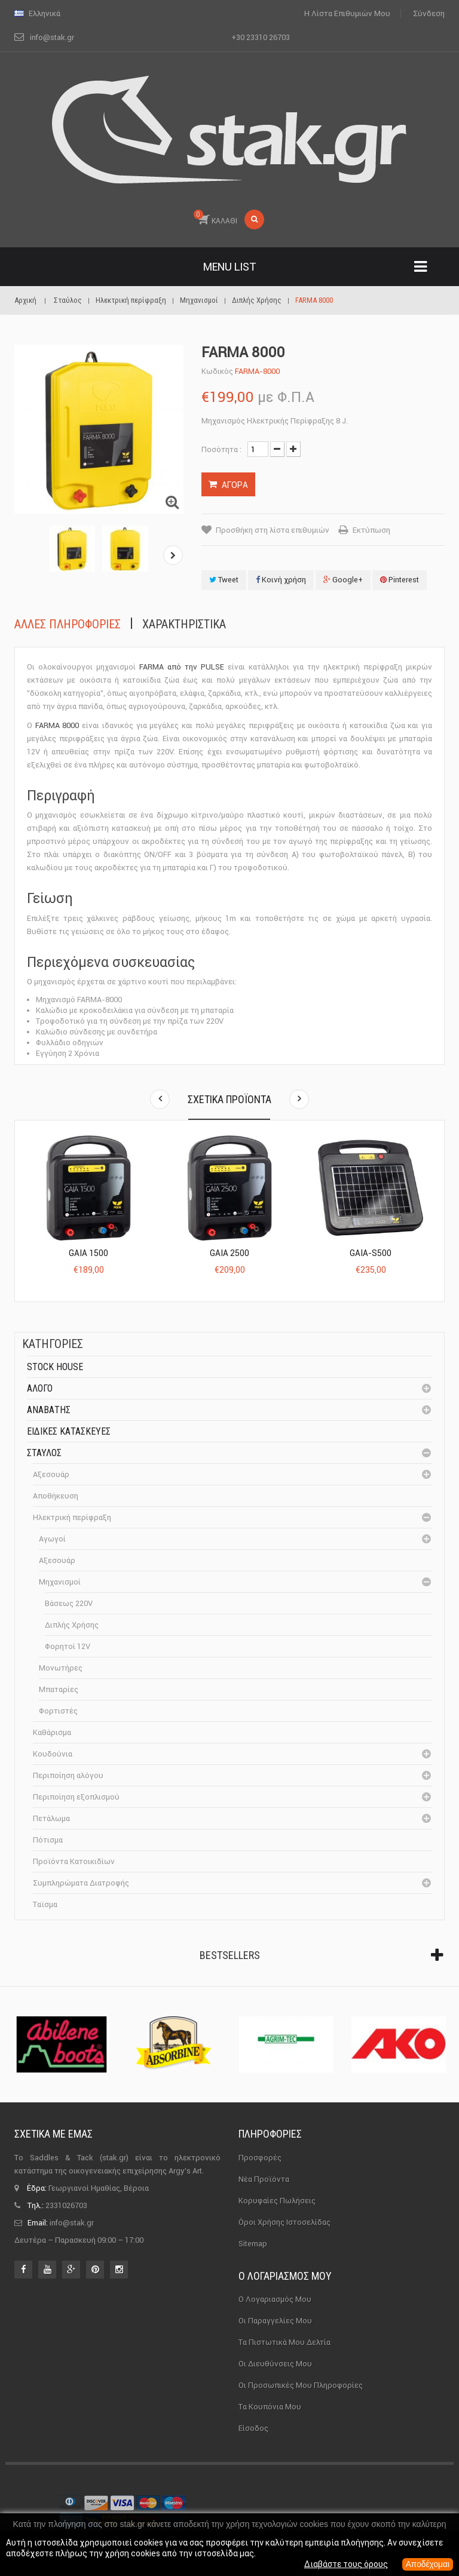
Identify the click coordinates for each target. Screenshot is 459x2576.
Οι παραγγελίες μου (275, 2321)
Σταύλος (44, 1453)
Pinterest (399, 580)
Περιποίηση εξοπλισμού (76, 1797)
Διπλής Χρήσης (72, 1625)
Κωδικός (217, 371)
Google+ (343, 580)
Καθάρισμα (52, 1732)
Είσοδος (253, 2428)
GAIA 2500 (229, 1253)
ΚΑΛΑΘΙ (215, 217)
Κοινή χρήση (281, 580)
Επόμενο (173, 555)
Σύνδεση (429, 13)
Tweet (223, 580)
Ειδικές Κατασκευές (69, 1431)
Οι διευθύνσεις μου (275, 2364)
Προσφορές (259, 2158)
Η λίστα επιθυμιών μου (347, 13)
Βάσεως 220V (69, 1603)
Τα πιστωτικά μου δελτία (284, 2342)
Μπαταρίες (58, 1689)
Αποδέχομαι (427, 2564)
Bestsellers (230, 1955)
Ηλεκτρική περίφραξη (72, 1517)
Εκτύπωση (371, 530)
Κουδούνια (52, 1754)
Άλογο (40, 1388)
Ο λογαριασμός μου (285, 2276)
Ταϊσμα (45, 1904)
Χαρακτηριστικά (184, 624)
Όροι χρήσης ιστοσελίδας (284, 2222)
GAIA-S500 (370, 1253)
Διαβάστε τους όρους (345, 2564)
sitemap (252, 2244)
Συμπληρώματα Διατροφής (81, 1883)
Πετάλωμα (51, 1818)
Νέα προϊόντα (263, 2179)
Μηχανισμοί (60, 1582)
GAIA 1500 (88, 1253)
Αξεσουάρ (51, 1474)
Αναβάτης (49, 1410)
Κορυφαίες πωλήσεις (277, 2201)
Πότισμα (48, 1840)
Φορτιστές (58, 1711)
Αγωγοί (52, 1539)
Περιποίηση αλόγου (68, 1775)
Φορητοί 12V (67, 1646)
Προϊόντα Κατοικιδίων (74, 1861)
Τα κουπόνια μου (269, 2407)
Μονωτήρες (60, 1668)
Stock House (55, 1367)
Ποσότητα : (221, 449)
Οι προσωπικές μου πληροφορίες (300, 2385)
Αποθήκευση (55, 1496)
